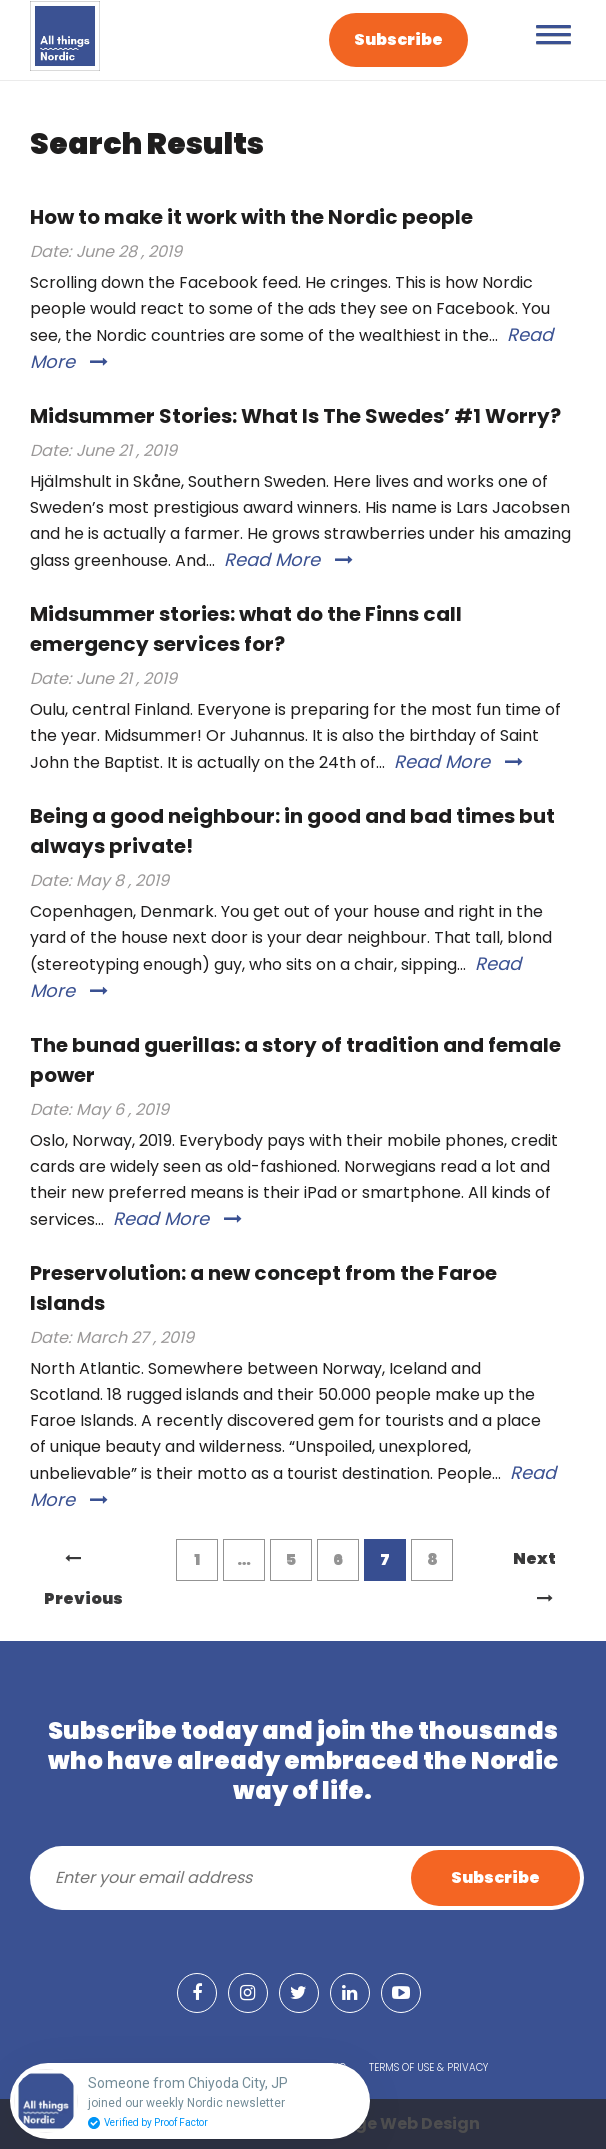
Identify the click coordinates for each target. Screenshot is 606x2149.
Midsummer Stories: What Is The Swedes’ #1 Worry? (295, 416)
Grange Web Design (396, 2123)
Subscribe (398, 39)
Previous (83, 1564)
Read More (288, 559)
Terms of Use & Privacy (428, 2067)
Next (534, 1563)
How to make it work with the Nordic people (251, 217)
